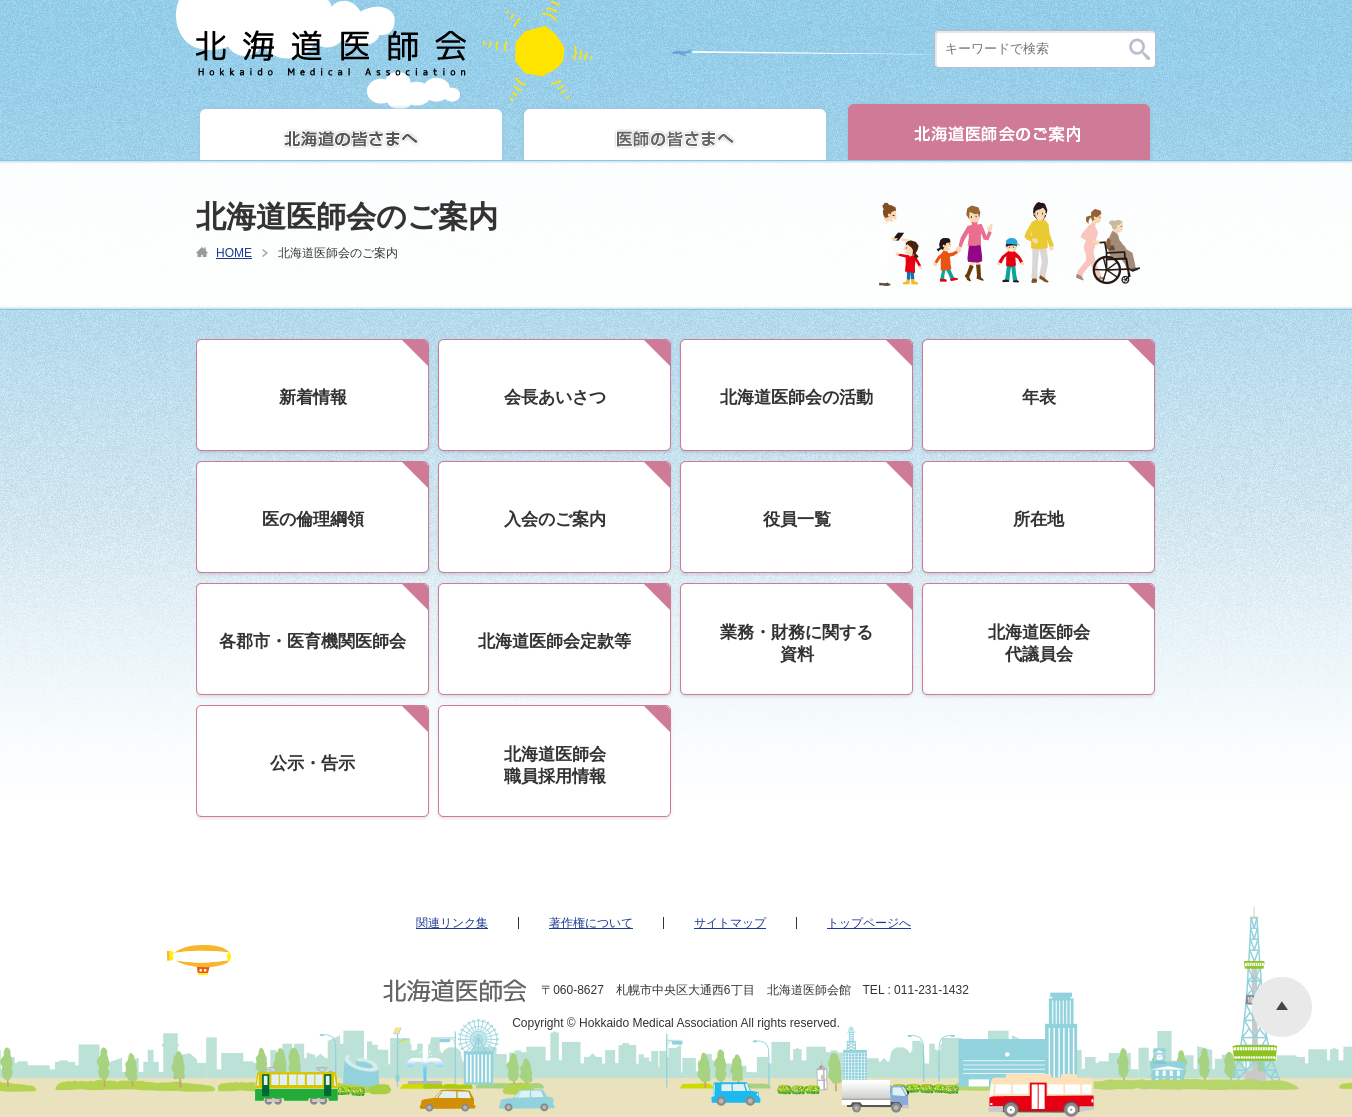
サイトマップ (730, 923)
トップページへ (869, 923)
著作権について (591, 923)
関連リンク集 (452, 923)
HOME (234, 253)
